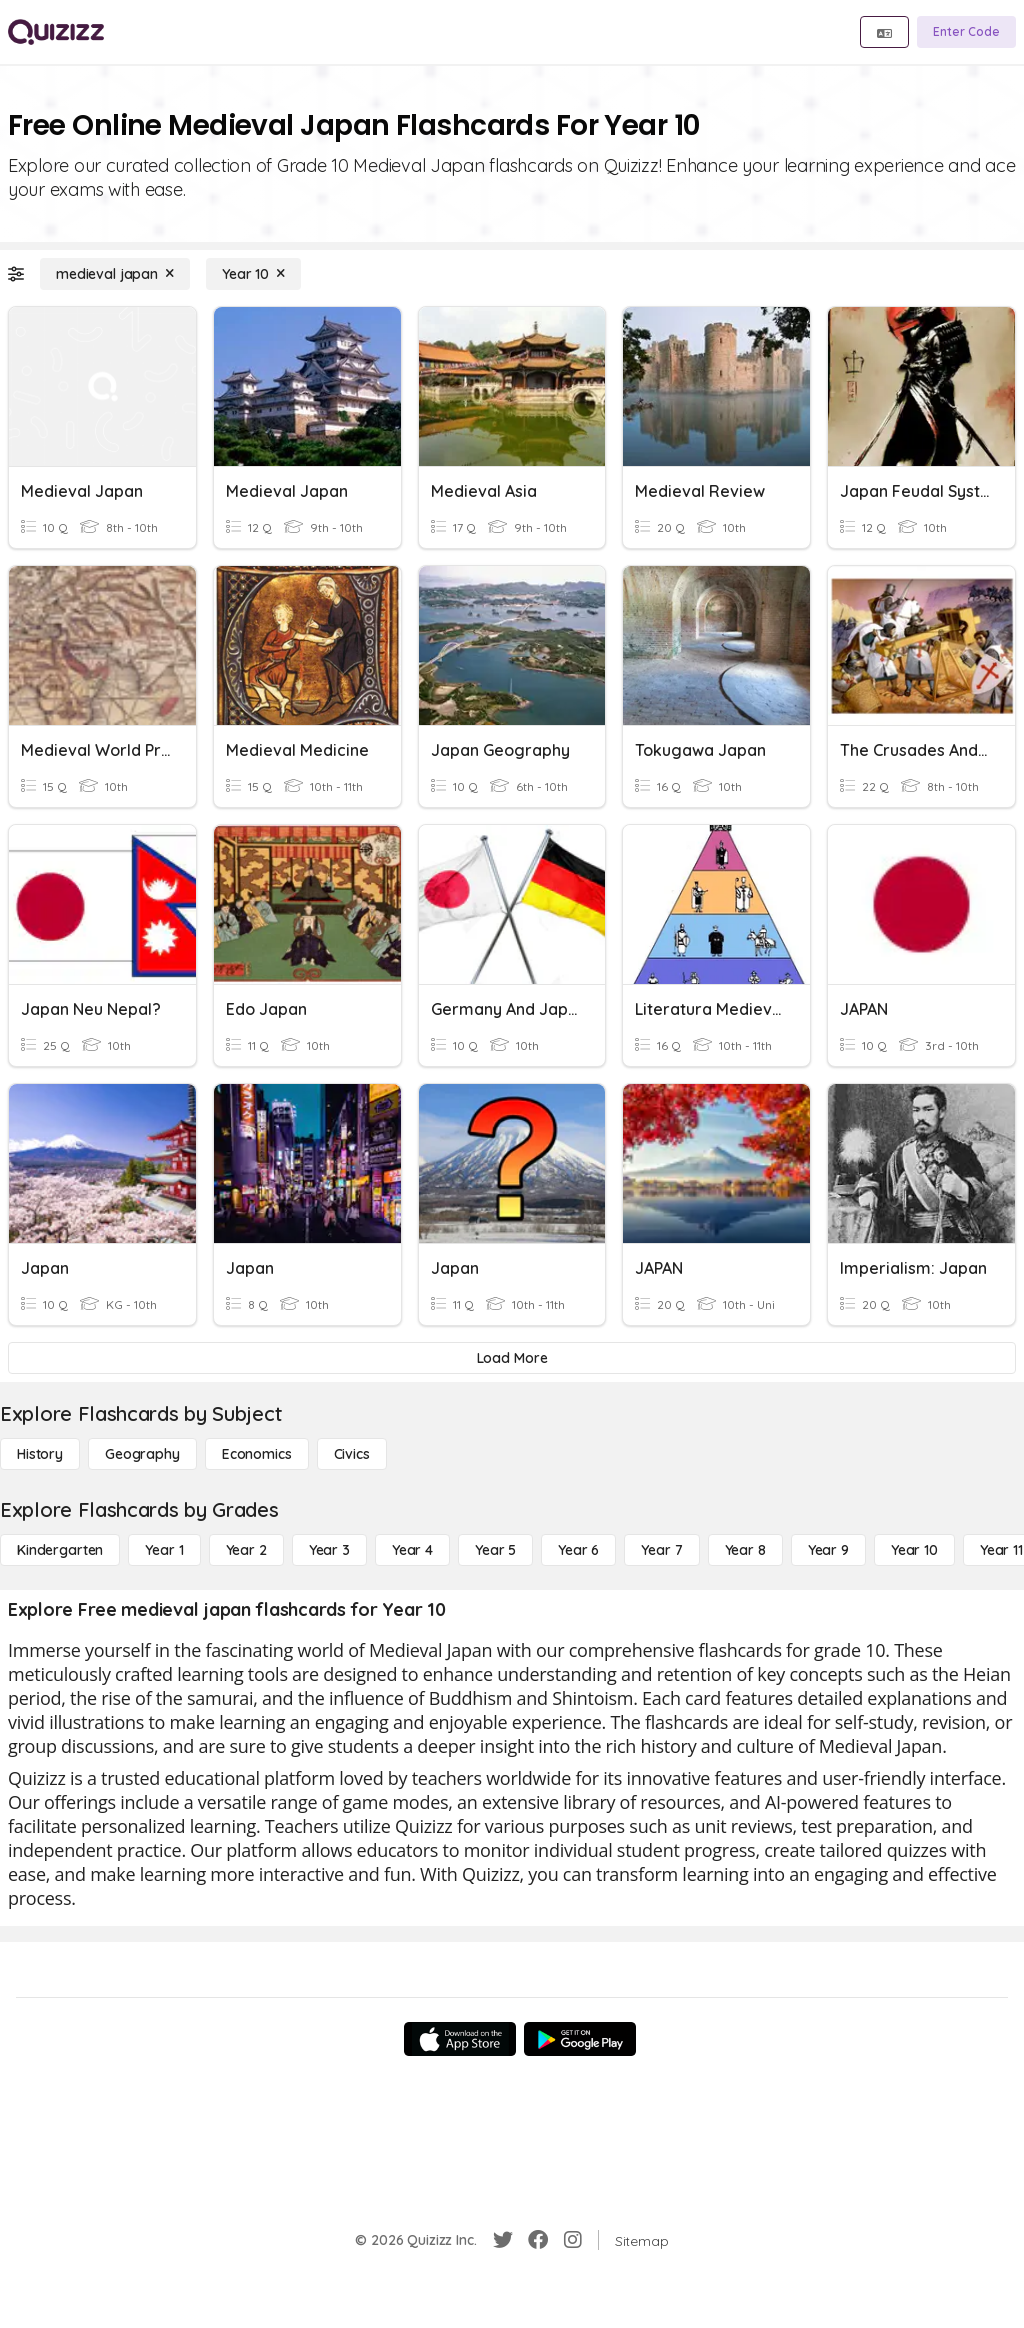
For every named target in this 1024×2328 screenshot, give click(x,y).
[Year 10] (253, 274)
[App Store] (460, 2039)
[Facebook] (538, 2240)
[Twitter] (503, 2240)
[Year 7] (661, 1550)
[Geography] (142, 1454)
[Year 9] (828, 1550)
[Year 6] (578, 1550)
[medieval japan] (115, 274)
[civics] (352, 1454)
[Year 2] (246, 1550)
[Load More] (512, 1358)
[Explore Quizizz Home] (56, 32)
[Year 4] (412, 1550)
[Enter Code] (966, 32)
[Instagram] (573, 2240)
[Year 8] (745, 1550)
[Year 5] (495, 1550)
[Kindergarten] (60, 1550)
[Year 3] (329, 1550)
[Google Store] (580, 2039)
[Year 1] (164, 1550)
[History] (40, 1454)
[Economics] (257, 1454)
